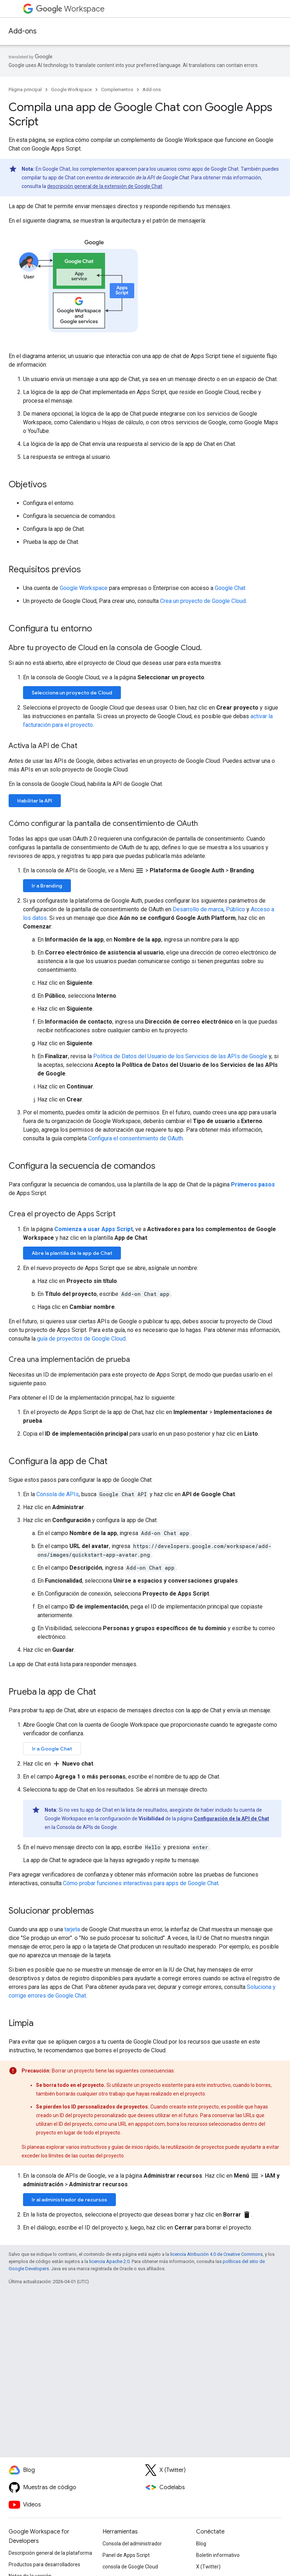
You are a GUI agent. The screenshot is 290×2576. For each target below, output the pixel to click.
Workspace (70, 9)
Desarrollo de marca (198, 909)
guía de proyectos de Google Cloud (81, 1338)
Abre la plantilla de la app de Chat (72, 1253)
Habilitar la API (34, 800)
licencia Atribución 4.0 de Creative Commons (216, 2254)
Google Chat (230, 588)
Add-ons (23, 31)
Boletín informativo (218, 2555)
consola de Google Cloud (130, 2567)
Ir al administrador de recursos (69, 2199)
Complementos (117, 89)
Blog (201, 2543)
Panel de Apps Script (126, 2555)
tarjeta (72, 1929)
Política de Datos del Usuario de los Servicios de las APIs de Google (180, 1056)
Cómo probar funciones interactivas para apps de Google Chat (140, 1883)
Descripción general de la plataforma (50, 2553)
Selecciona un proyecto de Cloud (72, 692)
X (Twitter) (208, 2567)
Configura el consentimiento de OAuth (135, 1138)
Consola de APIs (57, 1494)
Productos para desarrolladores (44, 2564)
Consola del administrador (132, 2543)
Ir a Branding (47, 885)
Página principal (25, 89)
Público (235, 909)
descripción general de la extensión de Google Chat (104, 186)
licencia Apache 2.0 (109, 2261)
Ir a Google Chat (52, 1748)
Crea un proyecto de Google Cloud (203, 601)
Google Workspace (71, 89)
